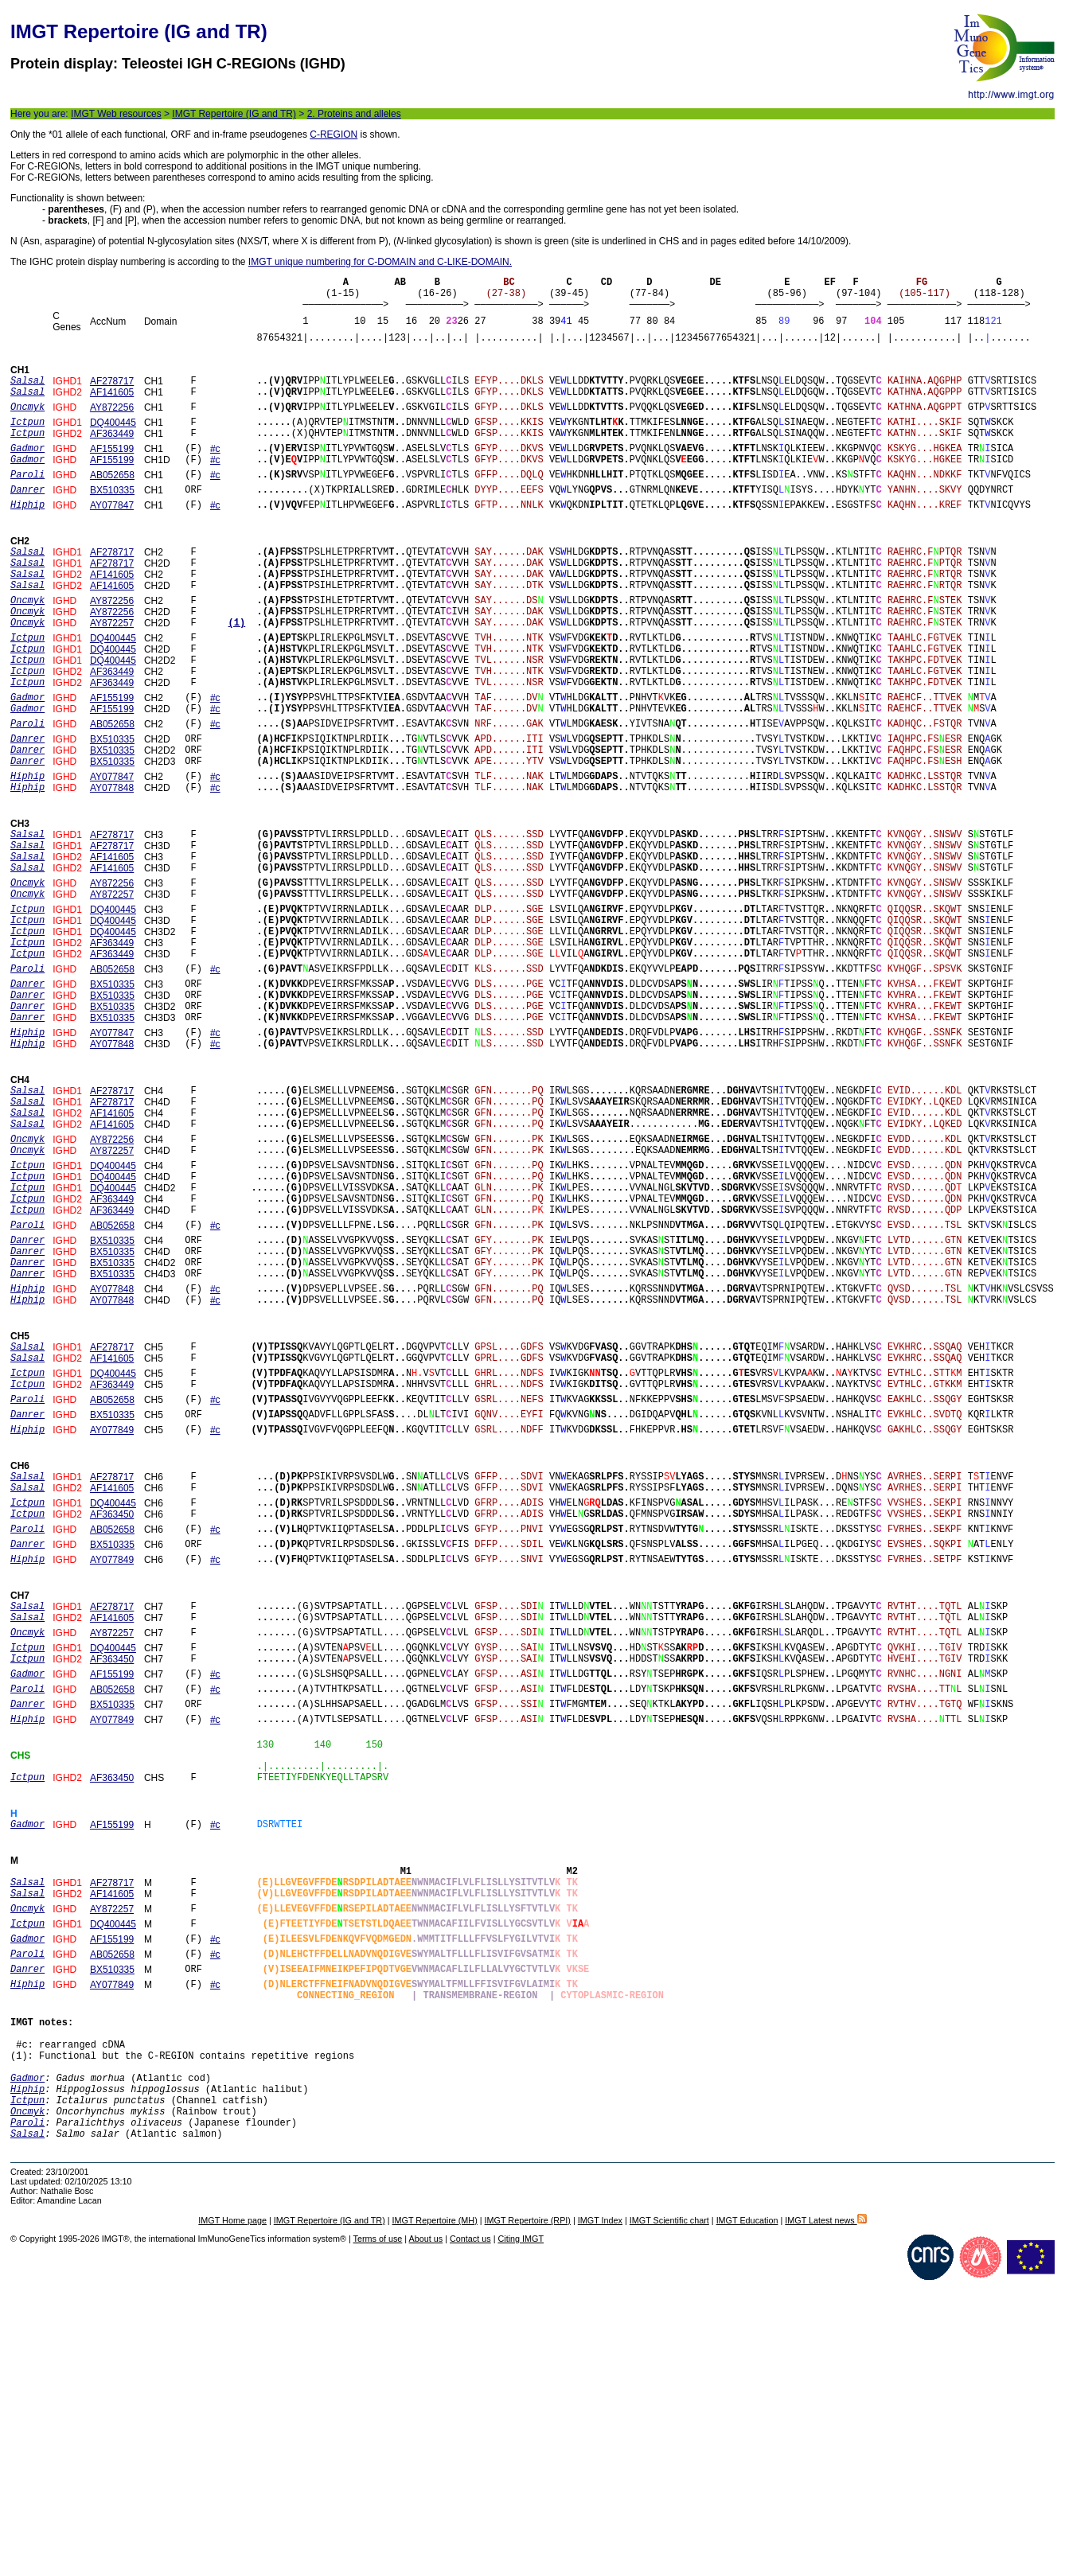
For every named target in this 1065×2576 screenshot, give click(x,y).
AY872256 (112, 423)
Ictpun (27, 2372)
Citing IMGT (520, 2522)
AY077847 (112, 538)
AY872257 (112, 672)
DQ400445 (113, 440)
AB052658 (112, 503)
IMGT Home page (232, 2504)
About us (426, 2522)
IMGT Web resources (116, 113)
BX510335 (112, 520)
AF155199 (112, 471)
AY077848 (112, 868)
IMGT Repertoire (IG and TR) (234, 113)
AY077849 (112, 1613)
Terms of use (378, 2522)
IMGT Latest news (825, 2504)
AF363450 (112, 1707)
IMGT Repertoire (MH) (435, 2504)
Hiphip (27, 2358)
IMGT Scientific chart (669, 2504)
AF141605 (112, 405)
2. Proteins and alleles (354, 113)
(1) (237, 672)
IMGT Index (600, 2504)
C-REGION (333, 134)
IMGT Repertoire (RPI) (528, 2504)
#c (215, 471)
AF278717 (112, 392)
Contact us (470, 2522)
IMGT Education (747, 2504)
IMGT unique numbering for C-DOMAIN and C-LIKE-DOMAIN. (380, 261)
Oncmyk (27, 2385)
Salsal (27, 2412)
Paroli (27, 2399)
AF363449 (112, 454)
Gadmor (27, 2345)
